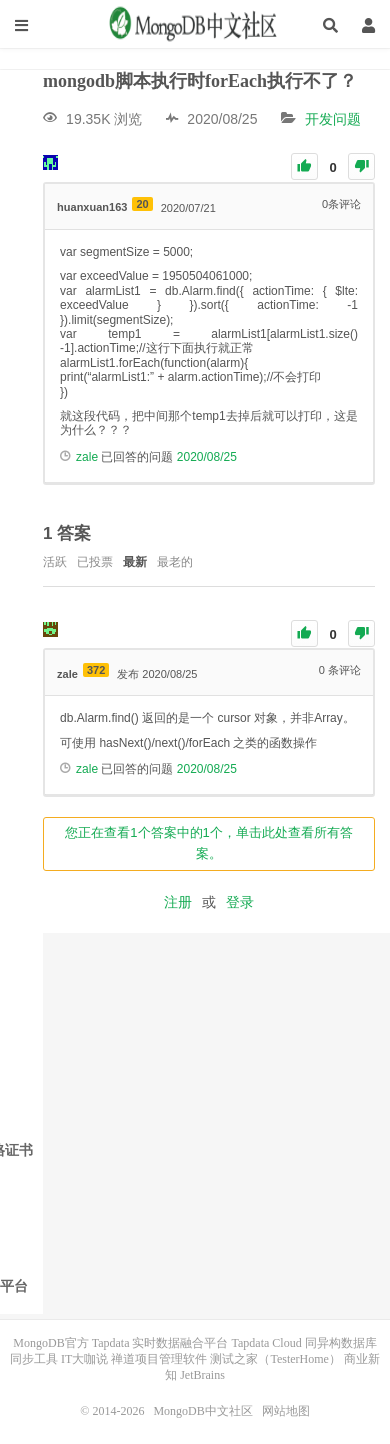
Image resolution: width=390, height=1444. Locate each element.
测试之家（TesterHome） (275, 1359)
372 (96, 670)
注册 (178, 902)
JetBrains (202, 1375)
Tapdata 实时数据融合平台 (160, 1343)
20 (142, 204)
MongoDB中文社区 (195, 25)
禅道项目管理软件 (159, 1359)
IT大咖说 (84, 1359)
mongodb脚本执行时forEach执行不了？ (200, 81)
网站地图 (286, 1411)
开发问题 (333, 119)
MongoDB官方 (50, 1343)
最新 (135, 562)
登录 (240, 902)
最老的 (175, 562)
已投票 (95, 562)
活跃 (55, 562)
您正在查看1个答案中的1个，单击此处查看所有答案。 (208, 843)
